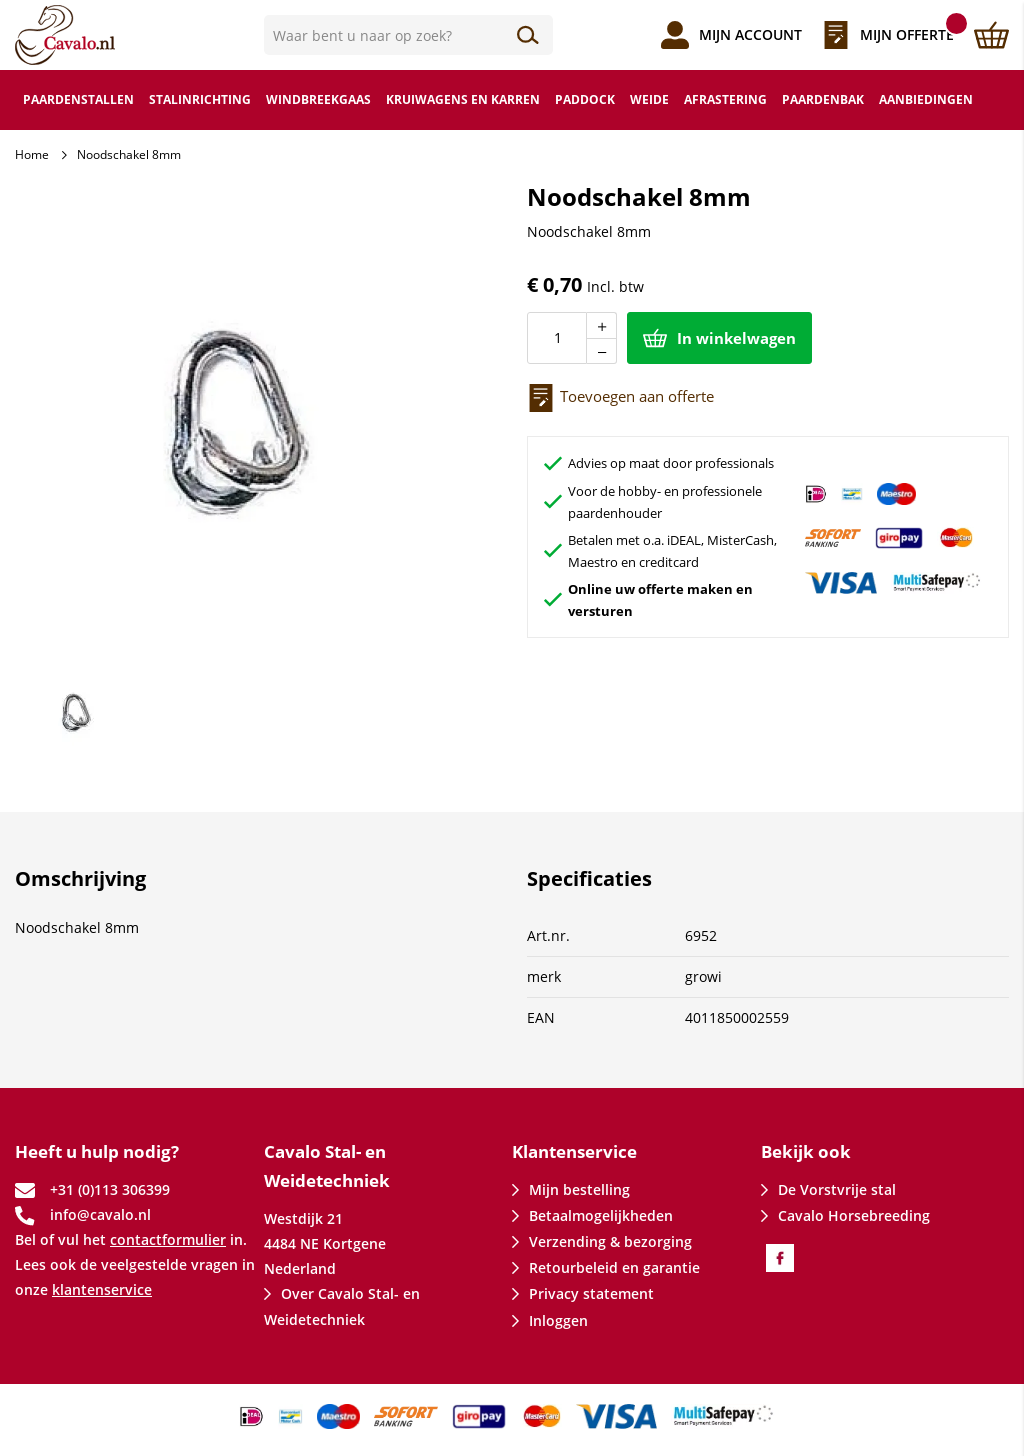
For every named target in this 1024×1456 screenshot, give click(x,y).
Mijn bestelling (579, 1189)
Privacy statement (591, 1293)
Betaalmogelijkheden (601, 1215)
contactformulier (168, 1239)
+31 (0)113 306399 (110, 1189)
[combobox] (409, 35)
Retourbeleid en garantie (614, 1267)
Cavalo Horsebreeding (854, 1215)
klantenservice (102, 1289)
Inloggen (558, 1320)
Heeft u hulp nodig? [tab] (97, 1151)
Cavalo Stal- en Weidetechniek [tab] (327, 1166)
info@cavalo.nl (100, 1214)
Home (32, 154)
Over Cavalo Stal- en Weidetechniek (342, 1306)
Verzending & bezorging (610, 1241)
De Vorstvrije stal (837, 1189)
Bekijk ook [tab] (806, 1151)
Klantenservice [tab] (574, 1151)
